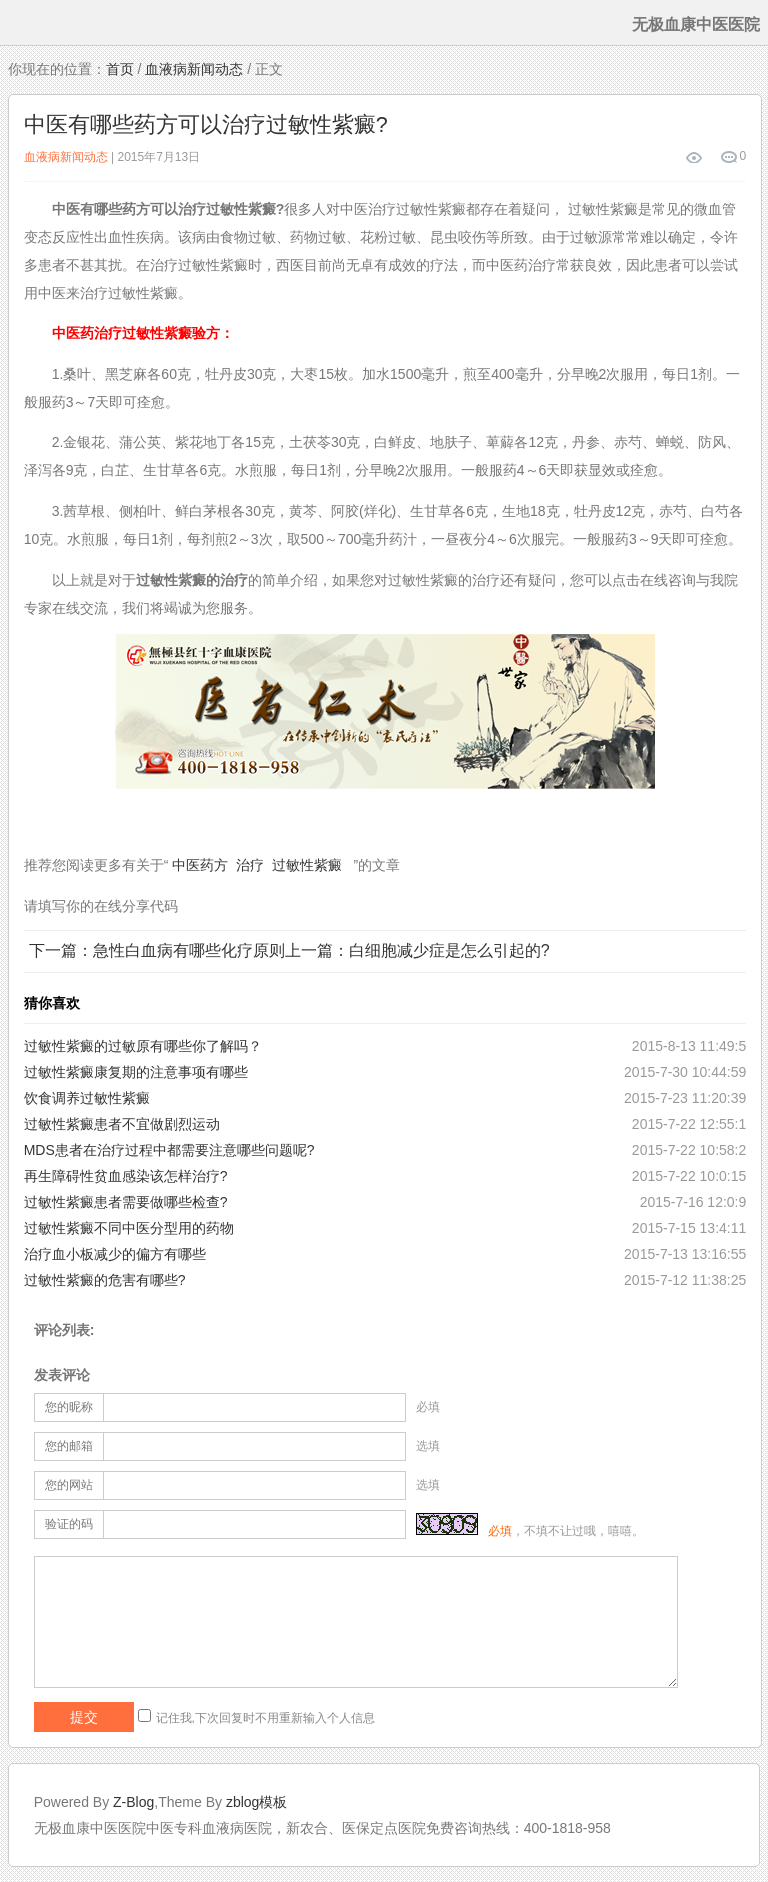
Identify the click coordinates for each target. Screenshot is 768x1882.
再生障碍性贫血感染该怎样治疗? (126, 1176)
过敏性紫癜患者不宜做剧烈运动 (122, 1124)
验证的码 (69, 1524)
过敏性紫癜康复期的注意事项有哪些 (136, 1072)
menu (23, 23)
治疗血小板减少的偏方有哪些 (115, 1254)
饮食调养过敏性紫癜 (87, 1098)
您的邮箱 (69, 1446)
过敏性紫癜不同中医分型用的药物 (129, 1228)
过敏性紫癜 (307, 865)
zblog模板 (256, 1802)
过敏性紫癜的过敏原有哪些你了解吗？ (143, 1046)
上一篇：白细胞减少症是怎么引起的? (417, 950)
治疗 (250, 865)
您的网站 (69, 1485)
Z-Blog (133, 1802)
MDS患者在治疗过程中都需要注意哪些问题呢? (169, 1150)
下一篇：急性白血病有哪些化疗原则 (157, 950)
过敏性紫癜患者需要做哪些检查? (126, 1202)
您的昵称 (69, 1407)
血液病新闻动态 (194, 69)
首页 (120, 69)
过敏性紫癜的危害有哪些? (105, 1280)
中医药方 (200, 865)
